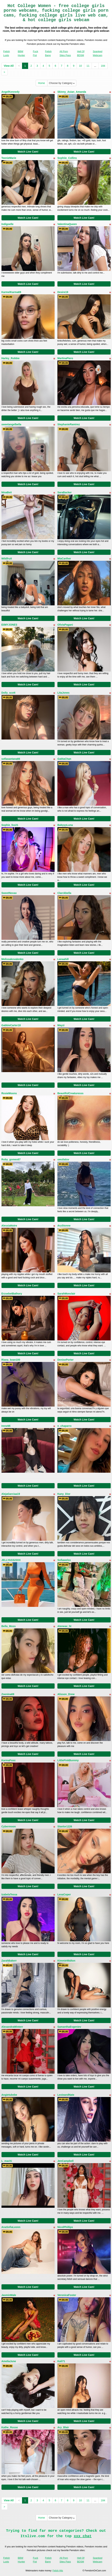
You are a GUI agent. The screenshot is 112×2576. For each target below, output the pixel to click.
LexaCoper (64, 1894)
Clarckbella (64, 892)
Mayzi (60, 1025)
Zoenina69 (7, 1694)
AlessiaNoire (9, 1225)
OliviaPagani (65, 624)
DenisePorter (65, 1359)
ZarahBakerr (9, 1960)
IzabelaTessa (9, 1894)
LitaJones (63, 692)
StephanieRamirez (68, 424)
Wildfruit (6, 558)
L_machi (6, 2160)
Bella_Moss (8, 1626)
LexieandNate (65, 2094)
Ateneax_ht (64, 1626)
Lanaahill (63, 959)
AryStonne (64, 1225)
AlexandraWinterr (12, 2026)
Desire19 (62, 292)
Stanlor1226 (64, 1826)
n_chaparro (64, 1425)
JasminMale (8, 2295)
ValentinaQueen (67, 224)
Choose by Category (62, 83)
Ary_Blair (63, 2427)
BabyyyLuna (65, 824)
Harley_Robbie (10, 358)
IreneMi (6, 1425)
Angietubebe (9, 2094)
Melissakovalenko (12, 959)
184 (103, 65)
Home (41, 83)
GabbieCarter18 (11, 1025)
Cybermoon (8, 1826)
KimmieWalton (66, 1960)
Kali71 (61, 2361)
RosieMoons (9, 1093)
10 (80, 65)
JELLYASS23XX (11, 1560)
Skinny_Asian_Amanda (71, 91)
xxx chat (83, 2536)
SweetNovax (9, 892)
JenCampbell (65, 2160)
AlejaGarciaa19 (10, 1493)
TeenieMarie (8, 157)
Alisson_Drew (66, 1694)
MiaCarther (64, 558)
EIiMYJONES (9, 624)
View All (9, 65)
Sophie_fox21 (9, 824)
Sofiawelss (64, 1560)
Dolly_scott (8, 692)
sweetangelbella (11, 424)
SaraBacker (64, 492)
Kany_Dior (63, 1493)
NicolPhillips (65, 2227)
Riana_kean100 (10, 1359)
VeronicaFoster (66, 2295)
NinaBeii (6, 492)
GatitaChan (64, 758)
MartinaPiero (65, 358)
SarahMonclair (66, 1293)
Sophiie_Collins (67, 157)
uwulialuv (63, 1159)
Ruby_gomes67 (11, 1159)
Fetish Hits (58, 2570)
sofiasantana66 (10, 758)
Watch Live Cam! (28, 151)
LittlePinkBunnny (68, 1760)
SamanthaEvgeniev (69, 2026)
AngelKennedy (10, 91)
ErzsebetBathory (11, 1293)
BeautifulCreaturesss (70, 1093)
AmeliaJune (8, 2361)
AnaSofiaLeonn (11, 2227)
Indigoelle (7, 224)
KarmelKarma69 (11, 292)
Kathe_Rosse (9, 2427)
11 (87, 65)
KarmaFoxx (8, 1760)
